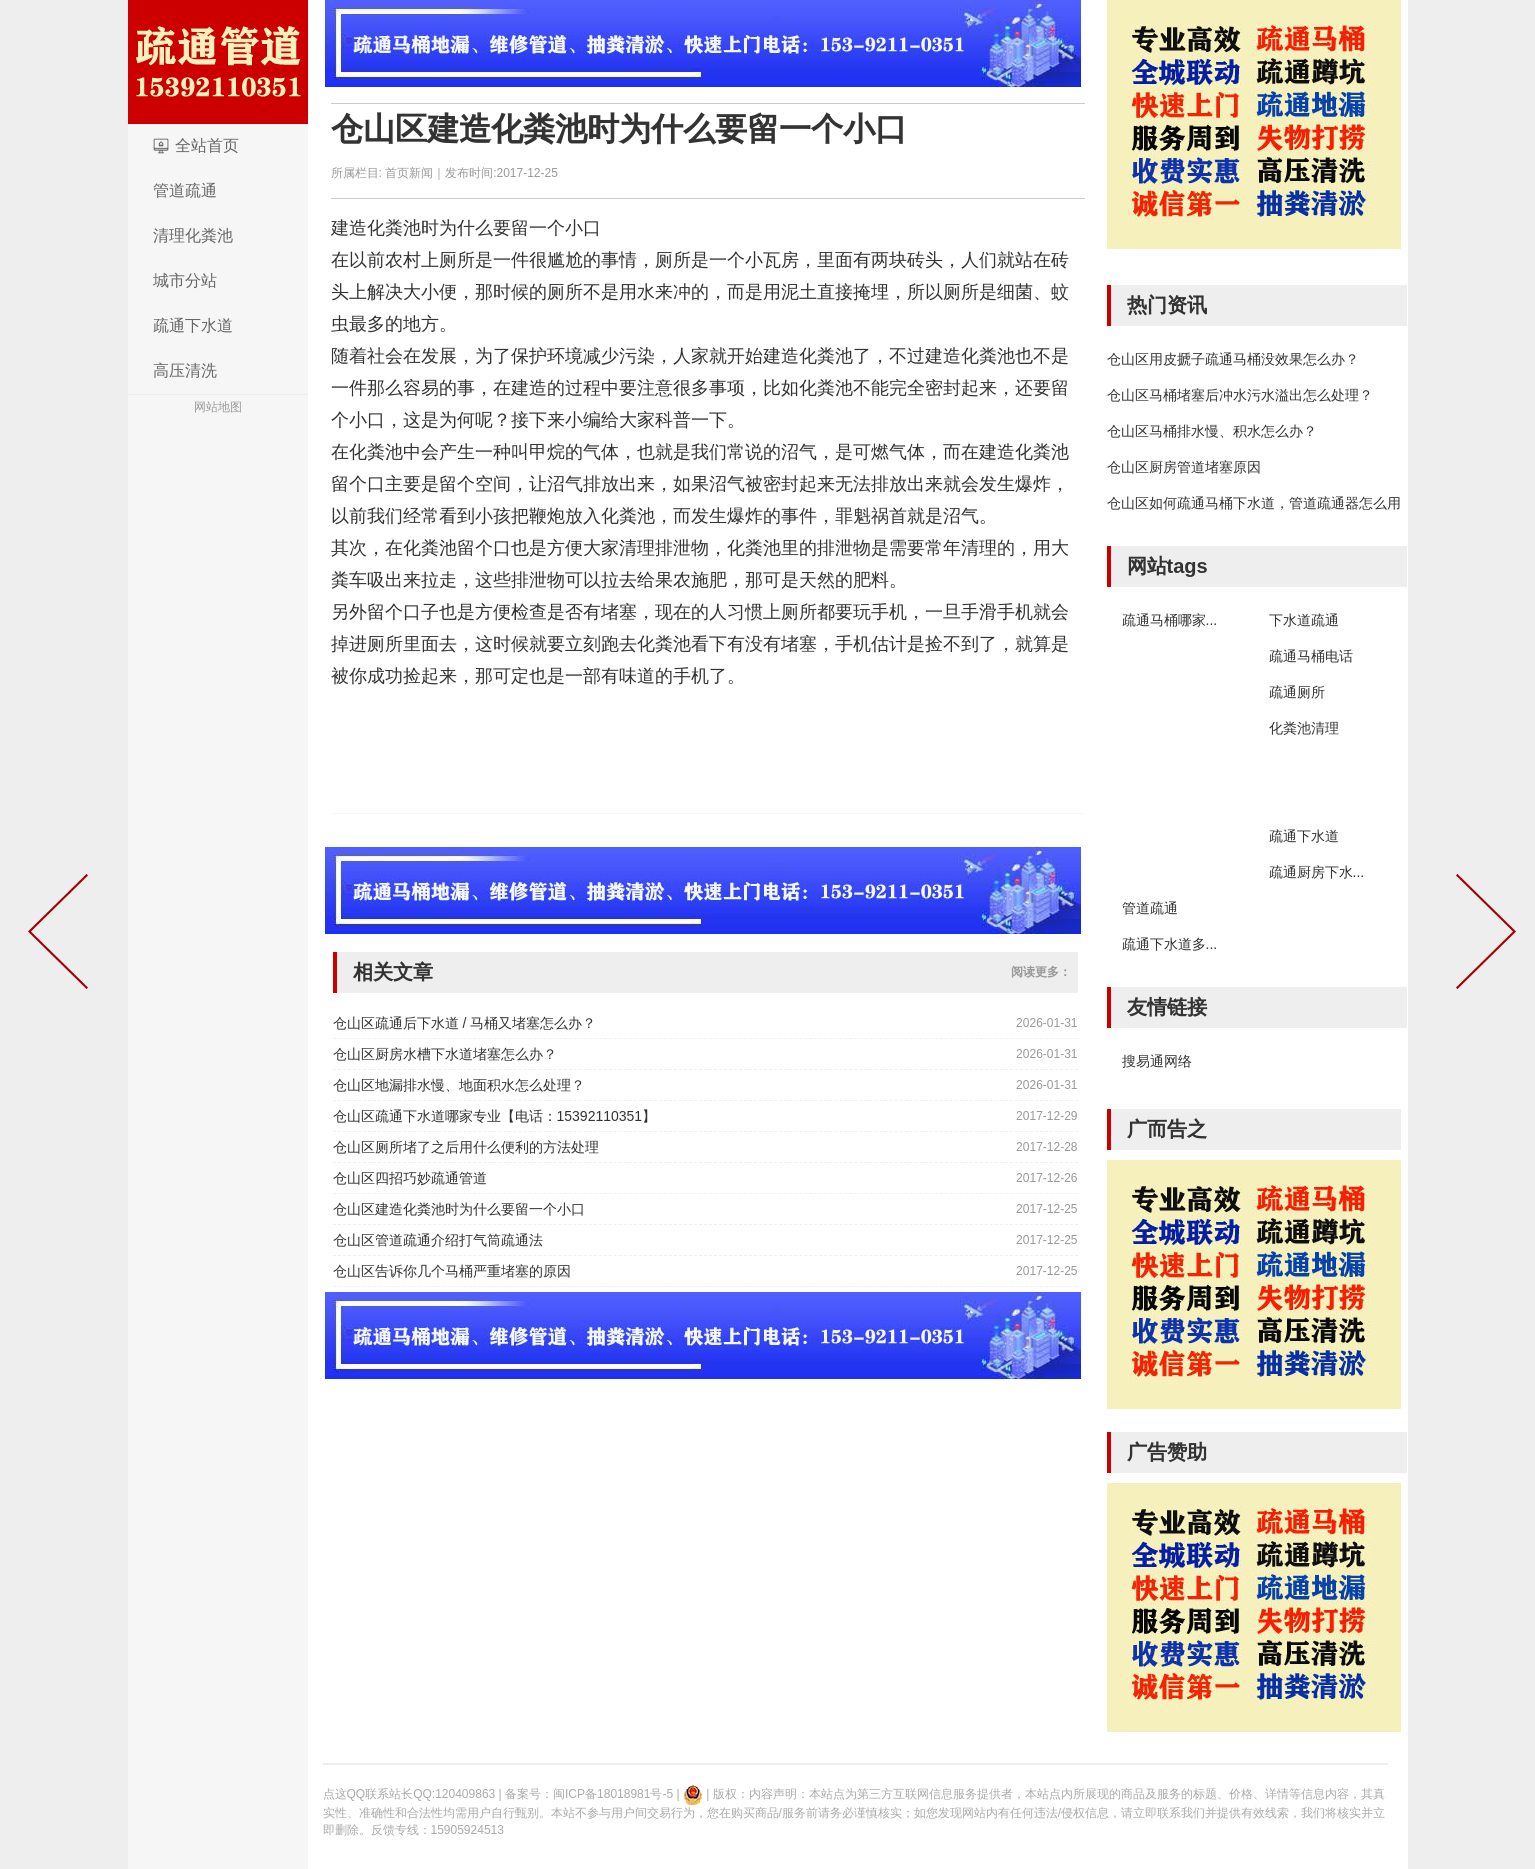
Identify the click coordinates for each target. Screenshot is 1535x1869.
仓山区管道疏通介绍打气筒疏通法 (438, 1240)
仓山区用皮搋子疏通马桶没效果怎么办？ (1233, 359)
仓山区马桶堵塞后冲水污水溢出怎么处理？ (1240, 395)
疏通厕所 (1297, 692)
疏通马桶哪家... (1170, 620)
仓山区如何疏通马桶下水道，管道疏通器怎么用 (1254, 503)
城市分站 (185, 280)
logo (218, 62)
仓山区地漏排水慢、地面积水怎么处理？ (459, 1085)
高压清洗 (185, 370)
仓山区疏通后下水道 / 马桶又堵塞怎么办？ (465, 1023)
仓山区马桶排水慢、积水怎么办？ (1212, 431)
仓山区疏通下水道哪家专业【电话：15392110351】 (495, 1116)
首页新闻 (409, 173)
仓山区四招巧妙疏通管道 (410, 1178)
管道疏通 (185, 190)
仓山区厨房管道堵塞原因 (1184, 467)
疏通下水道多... (1170, 944)
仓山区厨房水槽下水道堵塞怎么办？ (445, 1054)
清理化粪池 (193, 235)
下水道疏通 (1304, 620)
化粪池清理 (1304, 728)
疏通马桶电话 (1311, 656)
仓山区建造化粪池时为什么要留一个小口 (619, 129)
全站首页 (207, 145)
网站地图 (218, 407)
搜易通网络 (1157, 1061)
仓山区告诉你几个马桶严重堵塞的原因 (452, 1271)
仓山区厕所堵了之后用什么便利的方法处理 (466, 1147)
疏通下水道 (193, 325)
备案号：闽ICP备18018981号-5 (589, 1794)
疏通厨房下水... (1317, 872)
